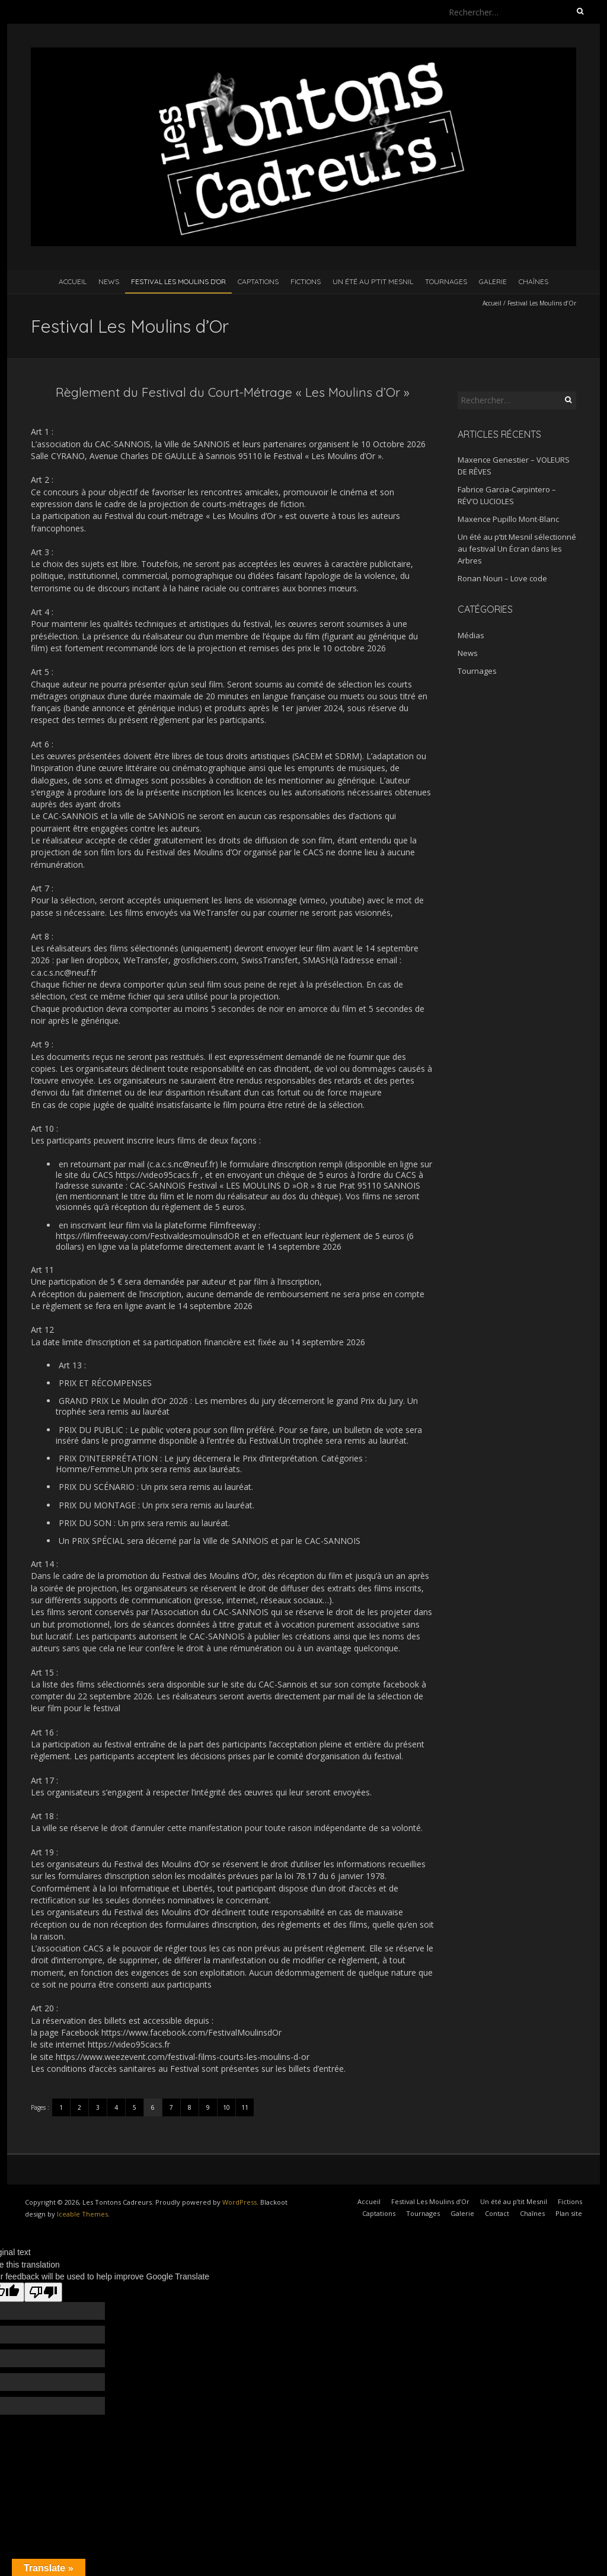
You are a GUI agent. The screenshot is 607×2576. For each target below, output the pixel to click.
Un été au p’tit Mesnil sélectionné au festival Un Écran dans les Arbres (517, 548)
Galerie (493, 281)
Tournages (446, 281)
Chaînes (533, 281)
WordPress (239, 2202)
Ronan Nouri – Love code (502, 578)
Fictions (305, 281)
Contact (497, 2213)
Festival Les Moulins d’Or (178, 281)
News (108, 281)
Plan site (568, 2213)
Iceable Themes (82, 2213)
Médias (471, 635)
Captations (258, 281)
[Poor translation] (43, 2292)
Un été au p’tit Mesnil (373, 281)
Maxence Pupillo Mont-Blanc (508, 519)
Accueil (73, 281)
